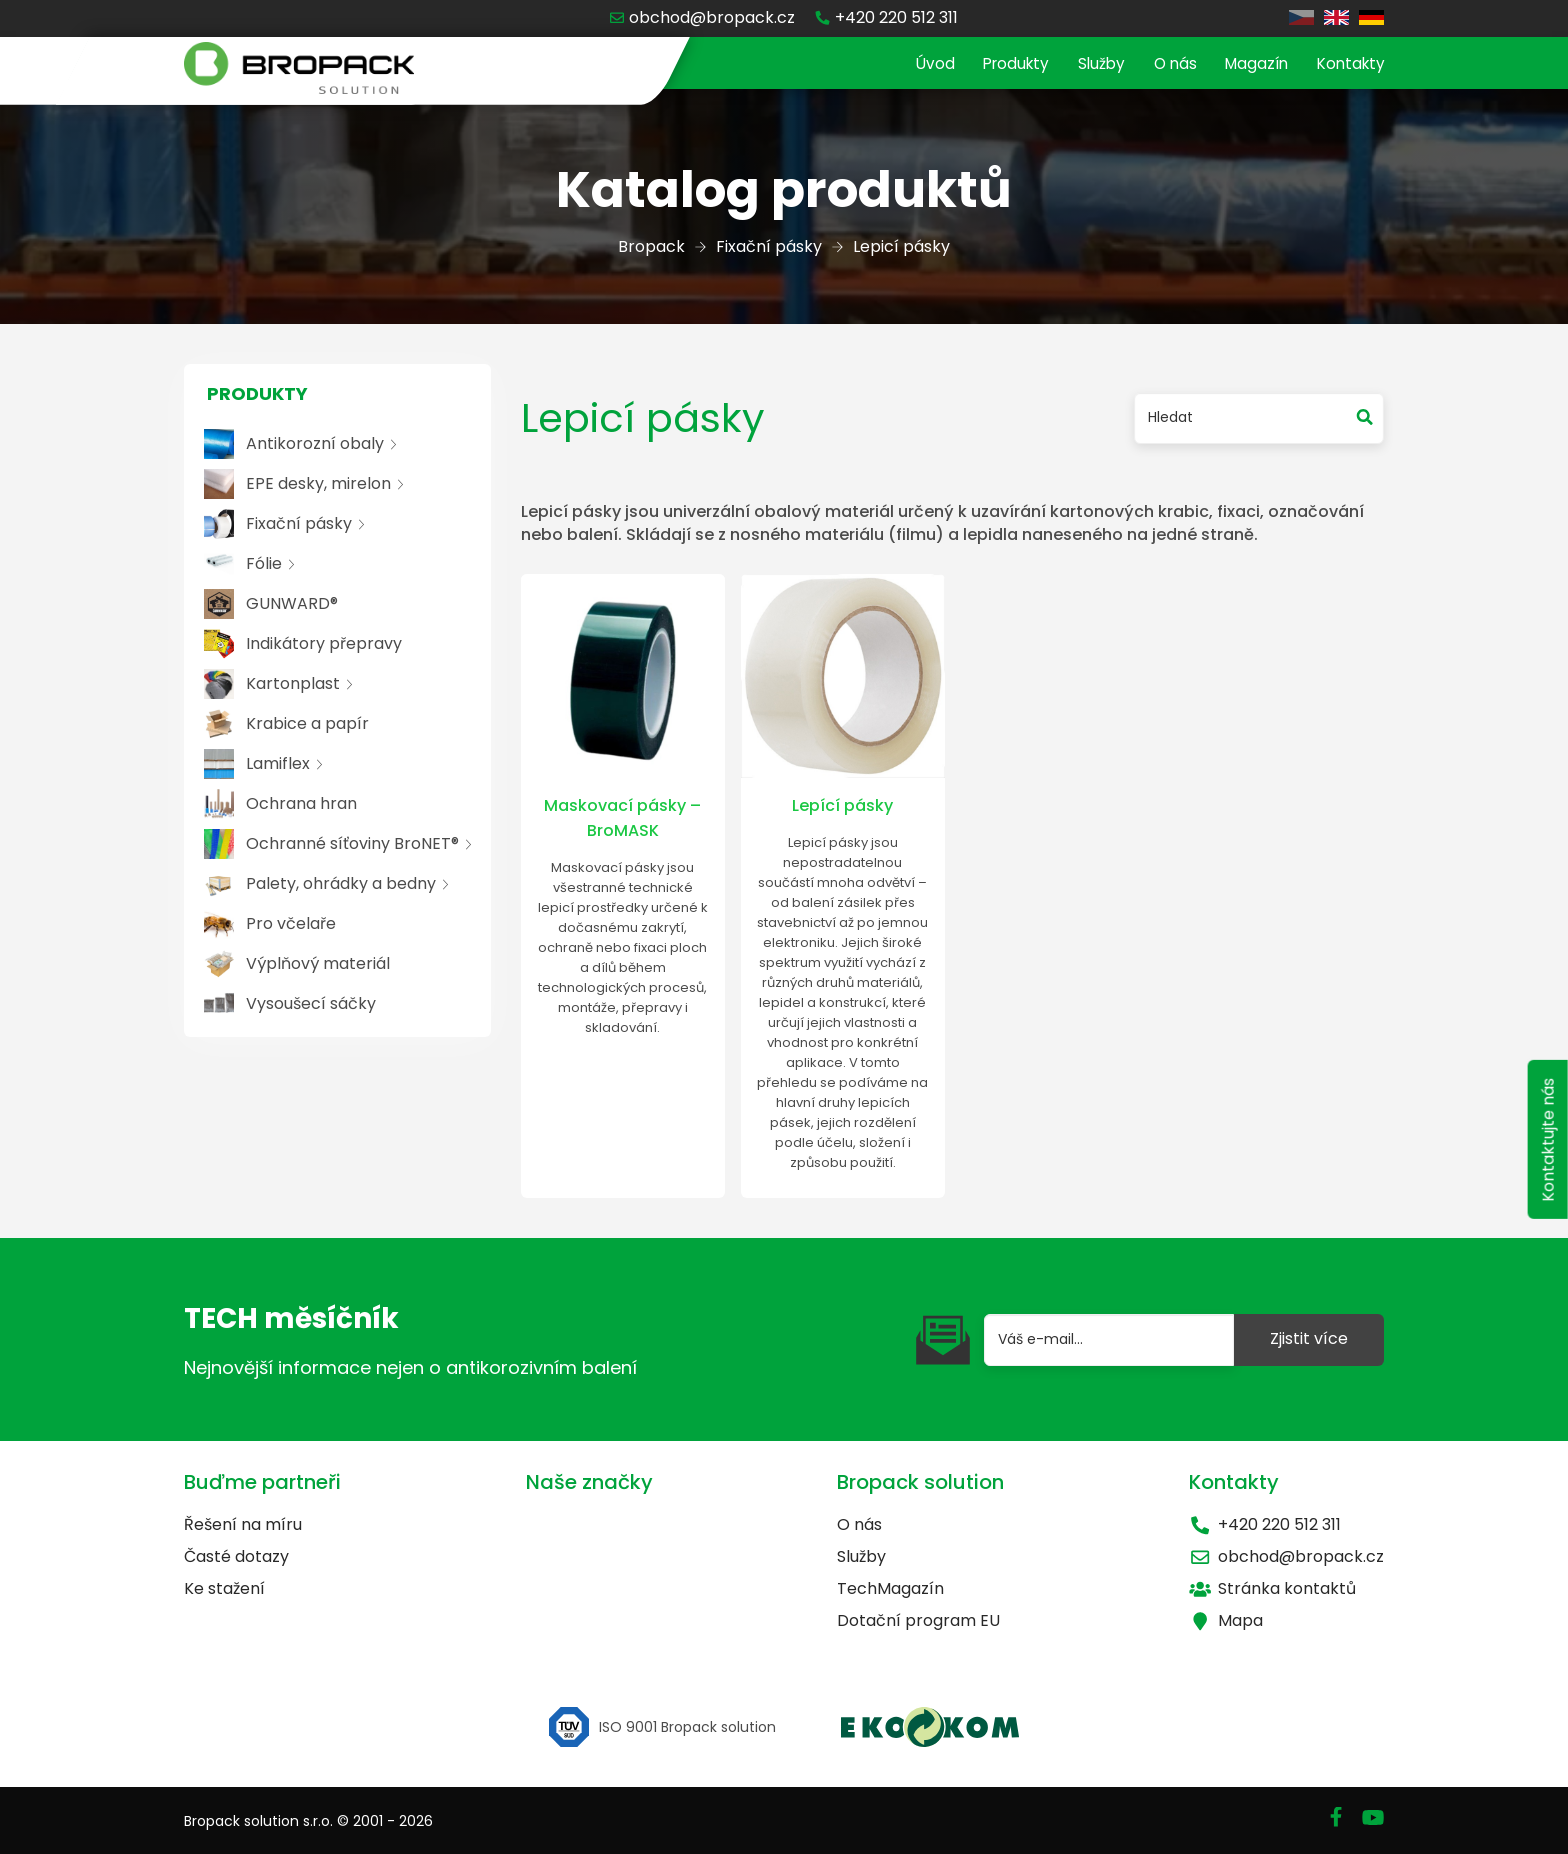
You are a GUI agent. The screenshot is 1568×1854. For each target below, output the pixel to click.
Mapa (1226, 1620)
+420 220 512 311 (1265, 1524)
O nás (1162, 64)
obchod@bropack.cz (1286, 1556)
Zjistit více (1309, 1338)
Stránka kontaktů (1272, 1588)
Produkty (995, 64)
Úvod (910, 64)
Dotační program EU (918, 1620)
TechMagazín (890, 1588)
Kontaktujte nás (1545, 1155)
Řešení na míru (243, 1524)
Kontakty (1348, 64)
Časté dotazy (236, 1556)
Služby (1085, 64)
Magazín (1248, 64)
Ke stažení (224, 1588)
